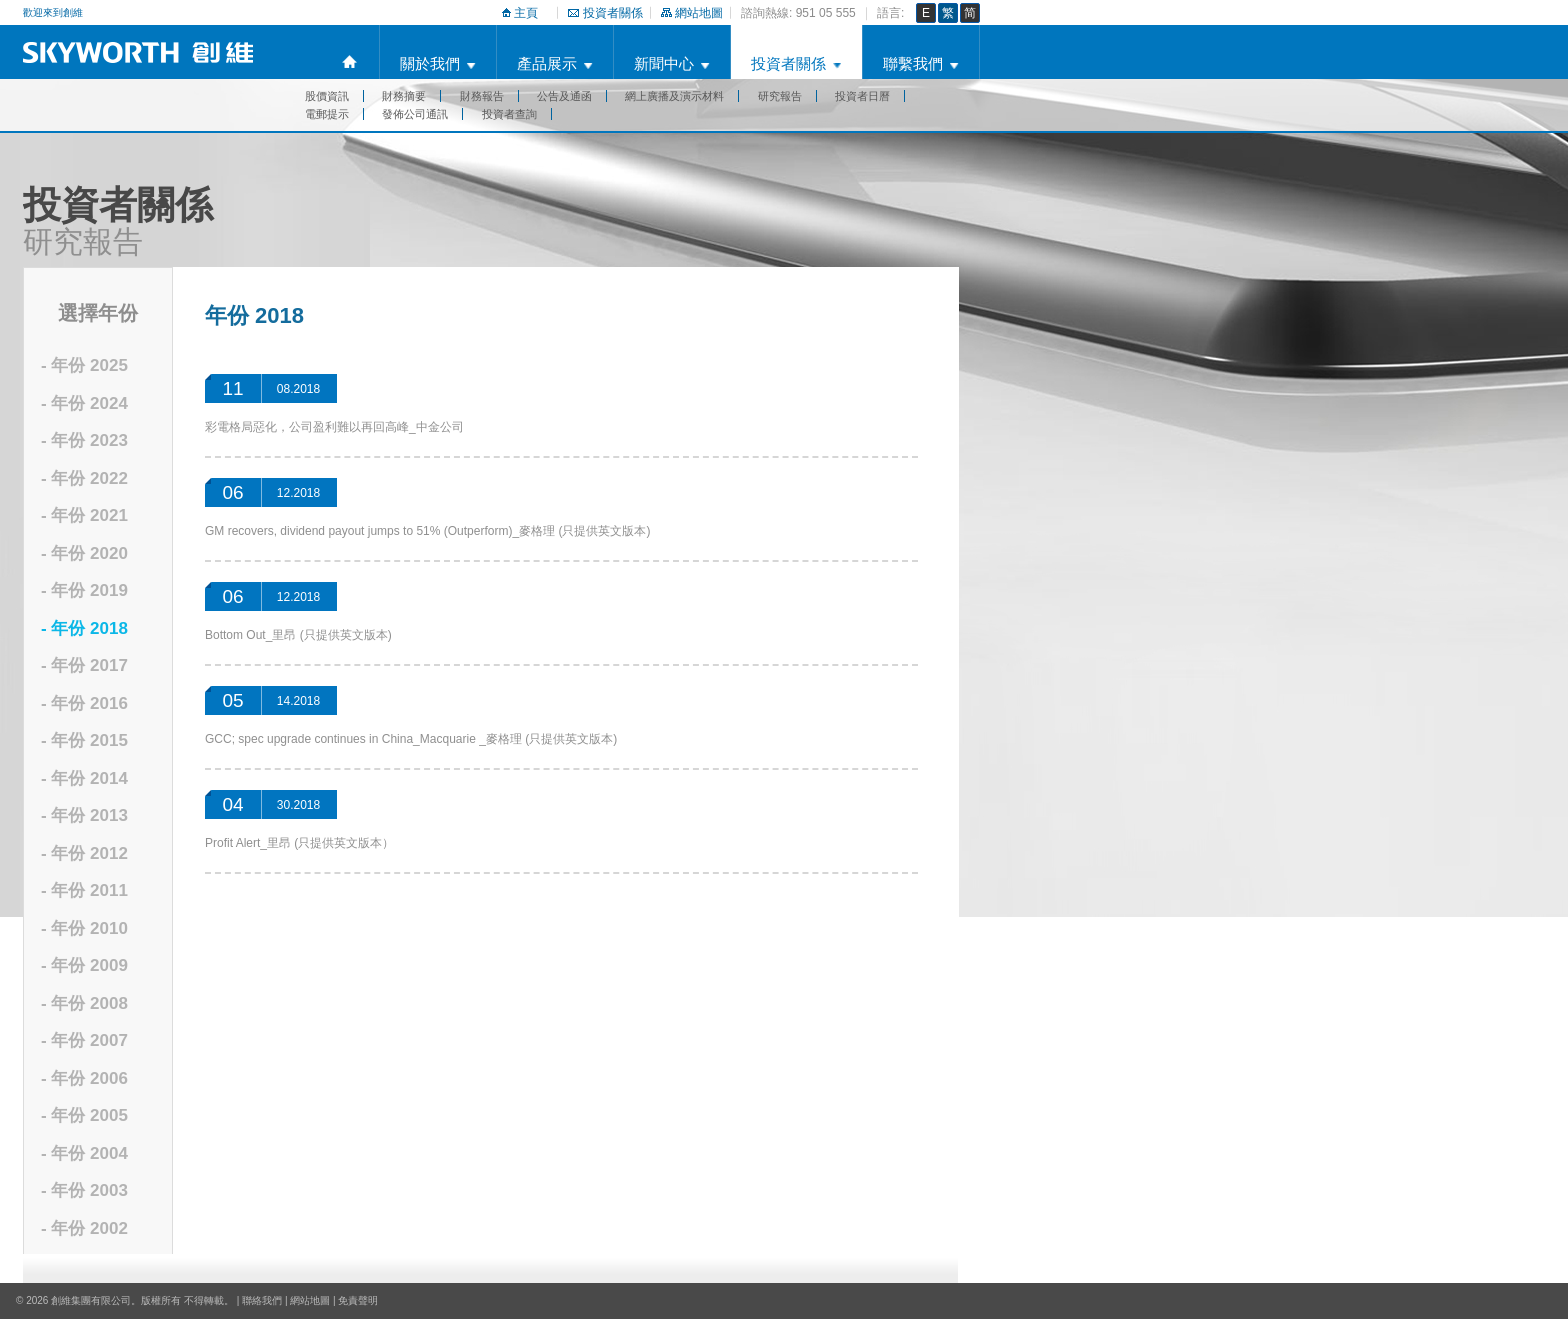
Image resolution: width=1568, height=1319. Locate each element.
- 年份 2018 (84, 628)
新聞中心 (664, 63)
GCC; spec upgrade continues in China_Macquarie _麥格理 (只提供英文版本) (411, 739)
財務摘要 (404, 96)
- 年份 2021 (84, 515)
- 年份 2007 (84, 1040)
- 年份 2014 (84, 778)
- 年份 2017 (84, 665)
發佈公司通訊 (415, 114)
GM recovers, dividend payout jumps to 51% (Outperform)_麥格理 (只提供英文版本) (427, 531)
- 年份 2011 (84, 890)
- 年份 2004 (84, 1153)
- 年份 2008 (84, 1003)
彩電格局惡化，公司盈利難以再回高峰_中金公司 (334, 427)
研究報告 (780, 96)
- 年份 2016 (84, 703)
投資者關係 (613, 13)
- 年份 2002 (84, 1228)
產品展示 (547, 63)
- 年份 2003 (84, 1190)
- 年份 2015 (84, 740)
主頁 (526, 13)
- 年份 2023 (84, 440)
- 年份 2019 (84, 590)
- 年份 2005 (84, 1115)
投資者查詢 (509, 114)
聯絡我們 (262, 1300)
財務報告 (482, 96)
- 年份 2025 (84, 365)
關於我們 (430, 63)
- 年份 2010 (84, 928)
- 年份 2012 (84, 853)
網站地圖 (699, 13)
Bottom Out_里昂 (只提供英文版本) (298, 635)
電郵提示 (327, 114)
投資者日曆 (862, 96)
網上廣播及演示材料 (674, 96)
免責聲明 (358, 1300)
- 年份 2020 (84, 553)
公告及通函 (564, 96)
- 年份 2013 (84, 815)
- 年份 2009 (84, 965)
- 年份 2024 (84, 403)
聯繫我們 (913, 63)
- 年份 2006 (84, 1078)
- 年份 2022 (84, 478)
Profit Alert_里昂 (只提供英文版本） (299, 843)
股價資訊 (327, 96)
